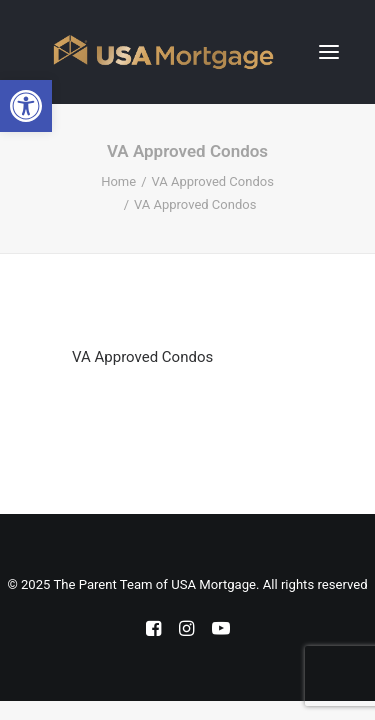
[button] (329, 52)
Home (118, 181)
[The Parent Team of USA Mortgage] (163, 52)
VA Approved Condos (213, 181)
